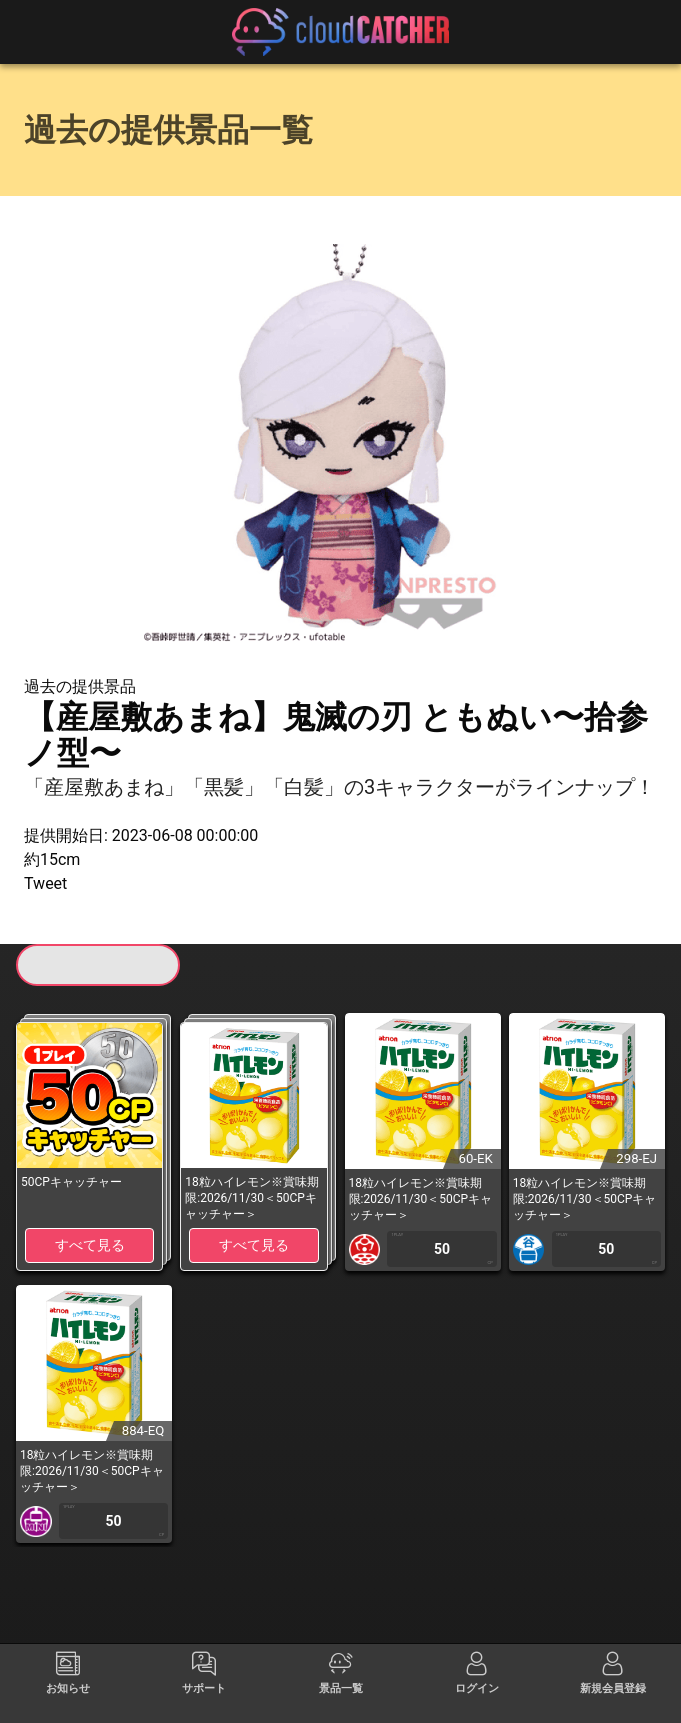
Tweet (45, 883)
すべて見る (90, 1245)
